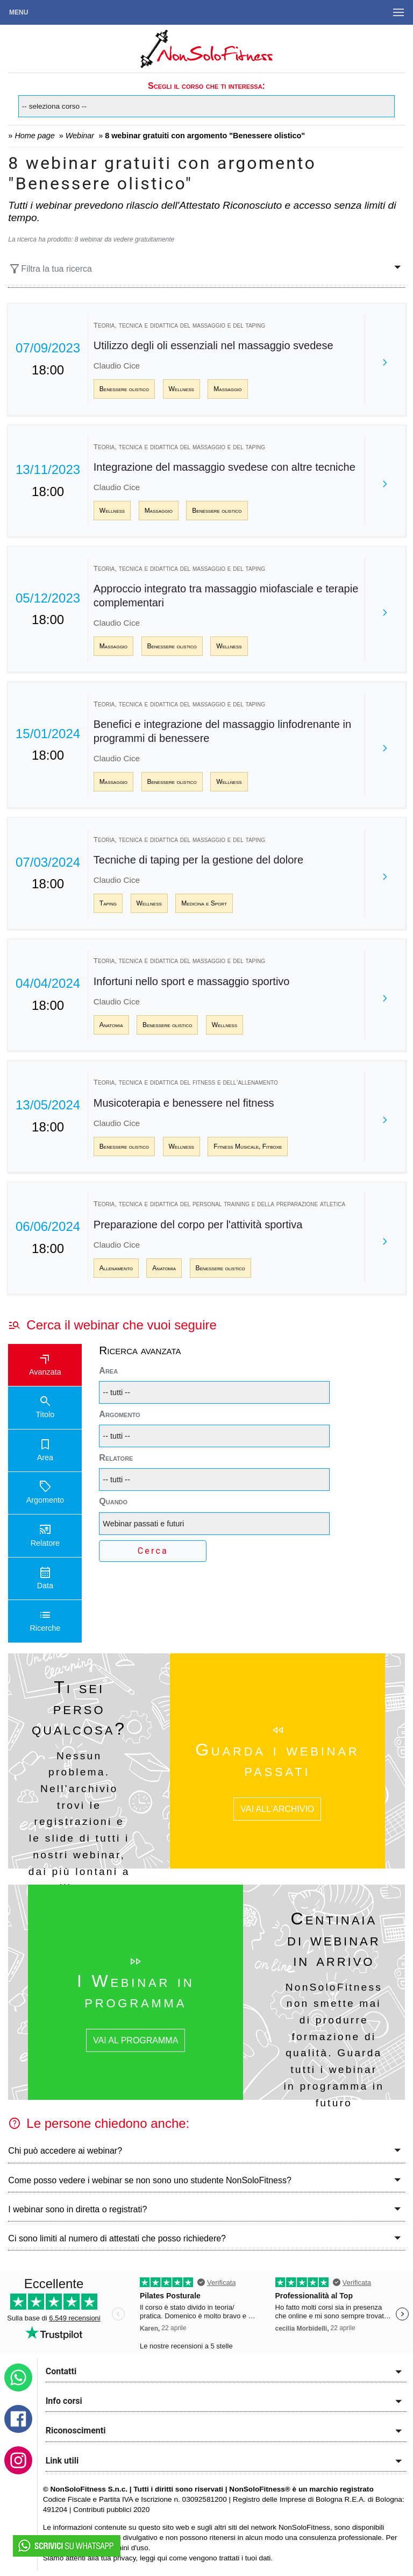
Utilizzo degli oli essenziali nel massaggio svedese (213, 345)
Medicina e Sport (204, 903)
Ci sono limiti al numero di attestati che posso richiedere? (117, 2238)
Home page (34, 135)
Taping (108, 903)
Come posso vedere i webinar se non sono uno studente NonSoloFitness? (149, 2180)
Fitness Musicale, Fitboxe (247, 1146)
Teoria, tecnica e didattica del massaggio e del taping (179, 325)
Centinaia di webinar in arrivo (334, 1939)
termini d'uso (127, 2548)
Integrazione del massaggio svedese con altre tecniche (224, 467)
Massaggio (227, 389)
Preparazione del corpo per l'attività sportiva (198, 1224)
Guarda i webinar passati (277, 1760)
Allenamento (116, 1268)
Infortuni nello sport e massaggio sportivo (192, 981)
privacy (124, 2558)
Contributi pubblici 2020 (111, 2510)
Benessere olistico (124, 389)
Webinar (80, 135)
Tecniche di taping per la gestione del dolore (198, 860)
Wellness (181, 389)
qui (162, 2558)
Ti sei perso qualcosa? (79, 1708)
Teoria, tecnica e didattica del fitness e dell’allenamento (186, 1082)
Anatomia (111, 1025)
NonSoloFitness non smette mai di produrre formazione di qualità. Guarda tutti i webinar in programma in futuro (334, 2044)
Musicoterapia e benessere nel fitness (184, 1103)
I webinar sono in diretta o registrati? (77, 2209)
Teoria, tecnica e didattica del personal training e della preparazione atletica (219, 1204)
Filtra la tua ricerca (50, 269)
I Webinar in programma (135, 1991)
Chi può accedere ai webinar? (65, 2150)
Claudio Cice (117, 365)
